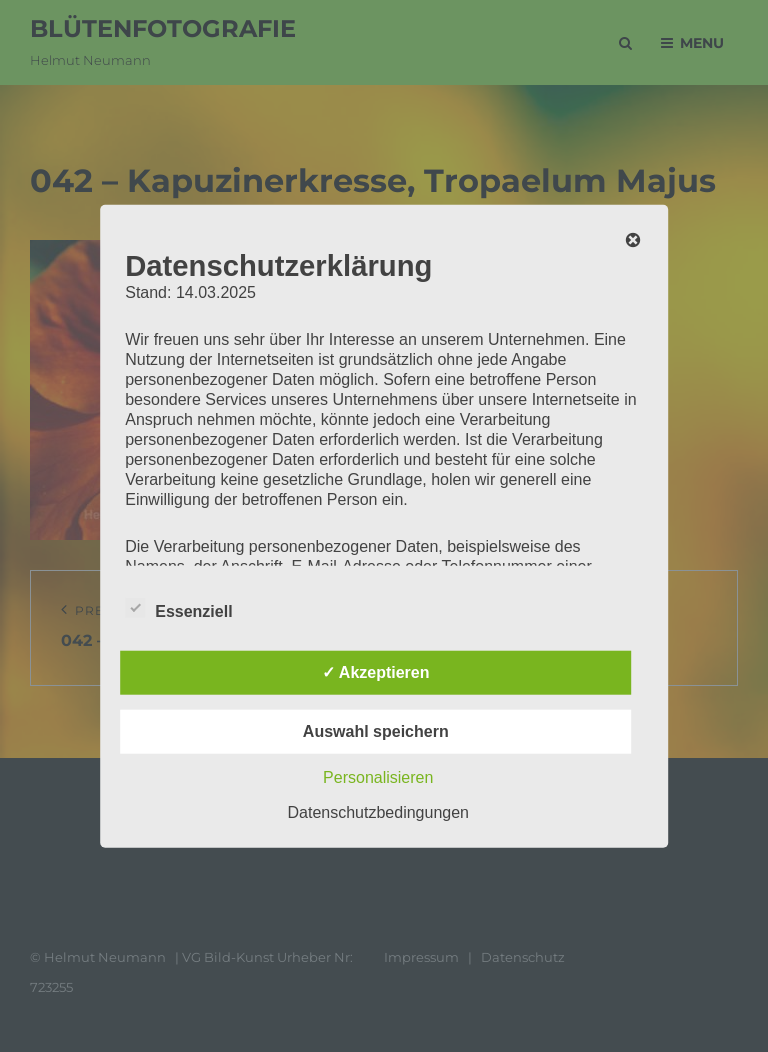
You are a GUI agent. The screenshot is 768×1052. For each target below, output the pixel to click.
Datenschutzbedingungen (378, 811)
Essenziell (178, 607)
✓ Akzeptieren (376, 671)
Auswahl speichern (376, 730)
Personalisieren (378, 776)
